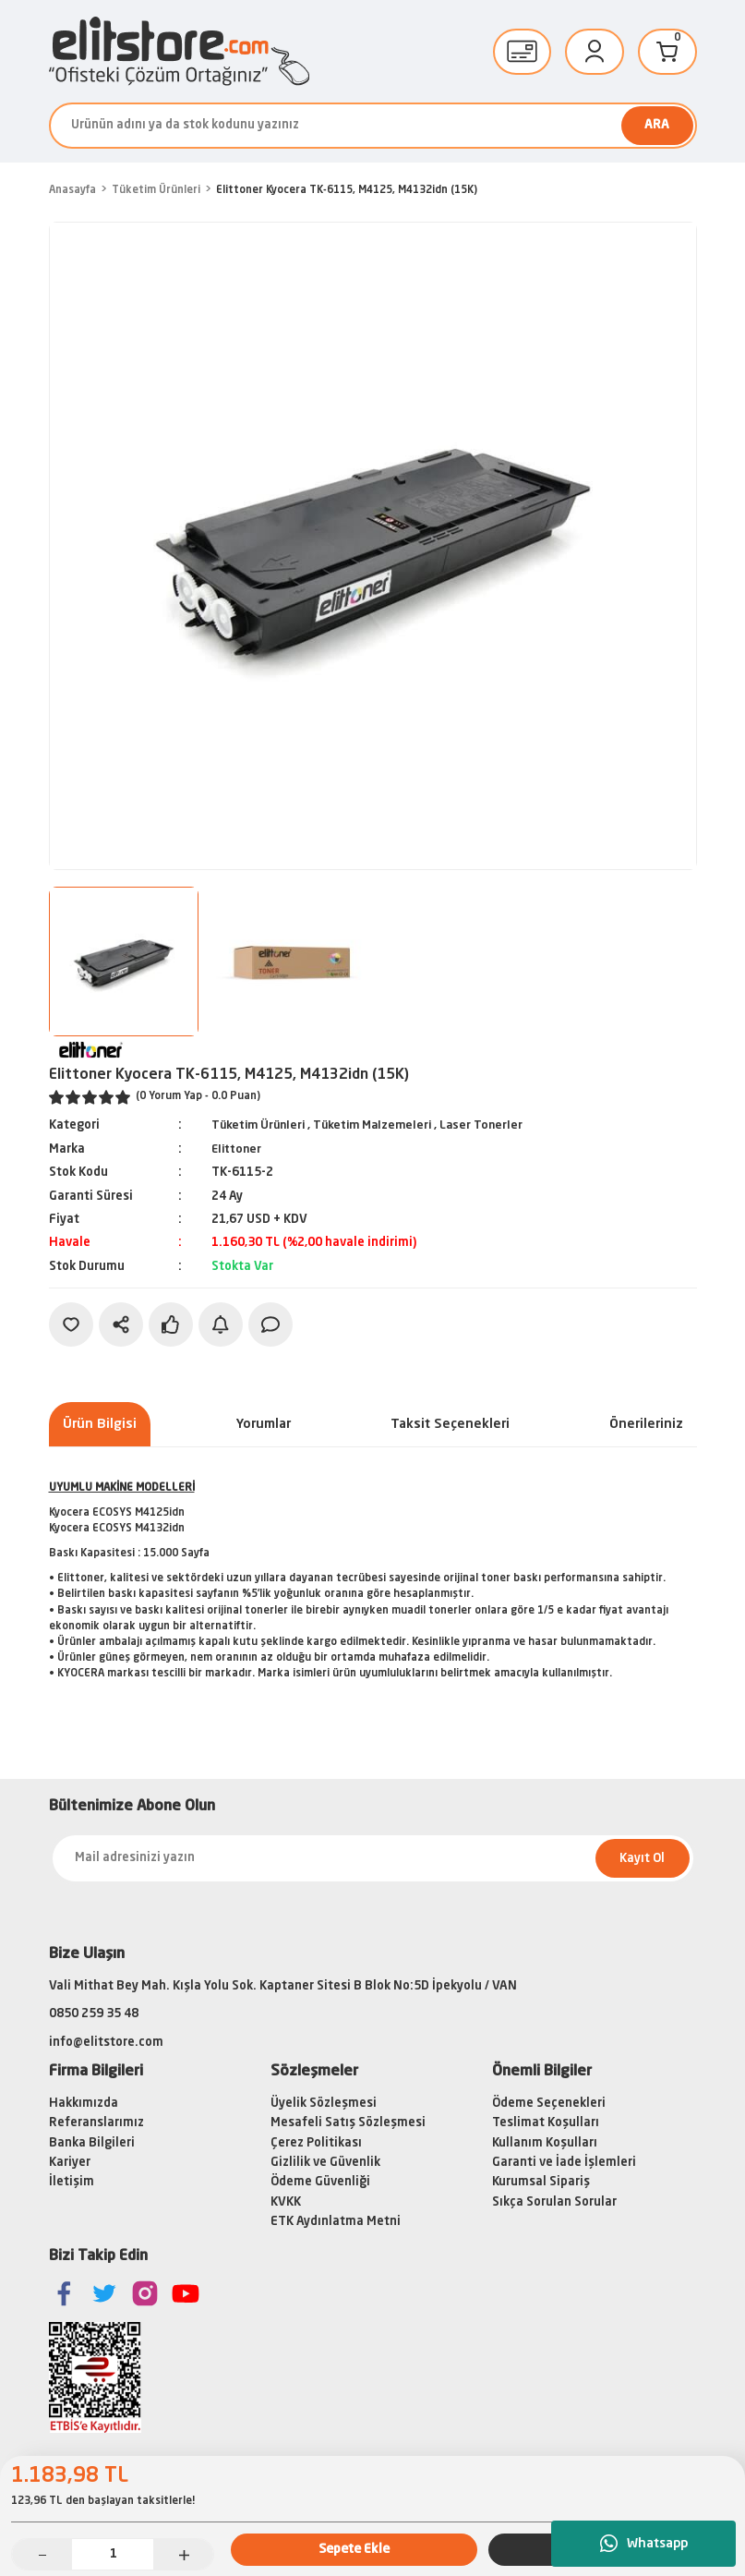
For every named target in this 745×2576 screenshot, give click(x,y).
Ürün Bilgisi (100, 1423)
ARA (656, 125)
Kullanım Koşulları (544, 2142)
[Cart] (667, 51)
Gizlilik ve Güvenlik (325, 2162)
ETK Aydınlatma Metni (335, 2221)
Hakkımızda (83, 2103)
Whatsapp (644, 2544)
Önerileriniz (646, 1423)
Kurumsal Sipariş (541, 2182)
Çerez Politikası (316, 2142)
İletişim (71, 2182)
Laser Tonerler (493, 1125)
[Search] (373, 126)
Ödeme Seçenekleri (549, 2103)
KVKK (285, 2201)
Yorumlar (263, 1423)
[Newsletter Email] (373, 1858)
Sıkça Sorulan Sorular (554, 2201)
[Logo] (179, 51)
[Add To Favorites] (71, 1323)
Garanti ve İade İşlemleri (564, 2162)
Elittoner (237, 1149)
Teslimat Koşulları (545, 2123)
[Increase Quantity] (183, 2554)
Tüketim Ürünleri (260, 1125)
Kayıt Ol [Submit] (642, 1858)
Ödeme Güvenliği (320, 2182)
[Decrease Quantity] (42, 2554)
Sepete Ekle (353, 2548)
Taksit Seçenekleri (450, 1423)
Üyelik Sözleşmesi (323, 2103)
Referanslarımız (96, 2123)
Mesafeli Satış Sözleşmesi (348, 2123)
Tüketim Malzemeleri (380, 1125)
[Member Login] (594, 51)
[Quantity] (112, 2554)
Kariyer (69, 2162)
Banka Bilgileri (92, 2142)
